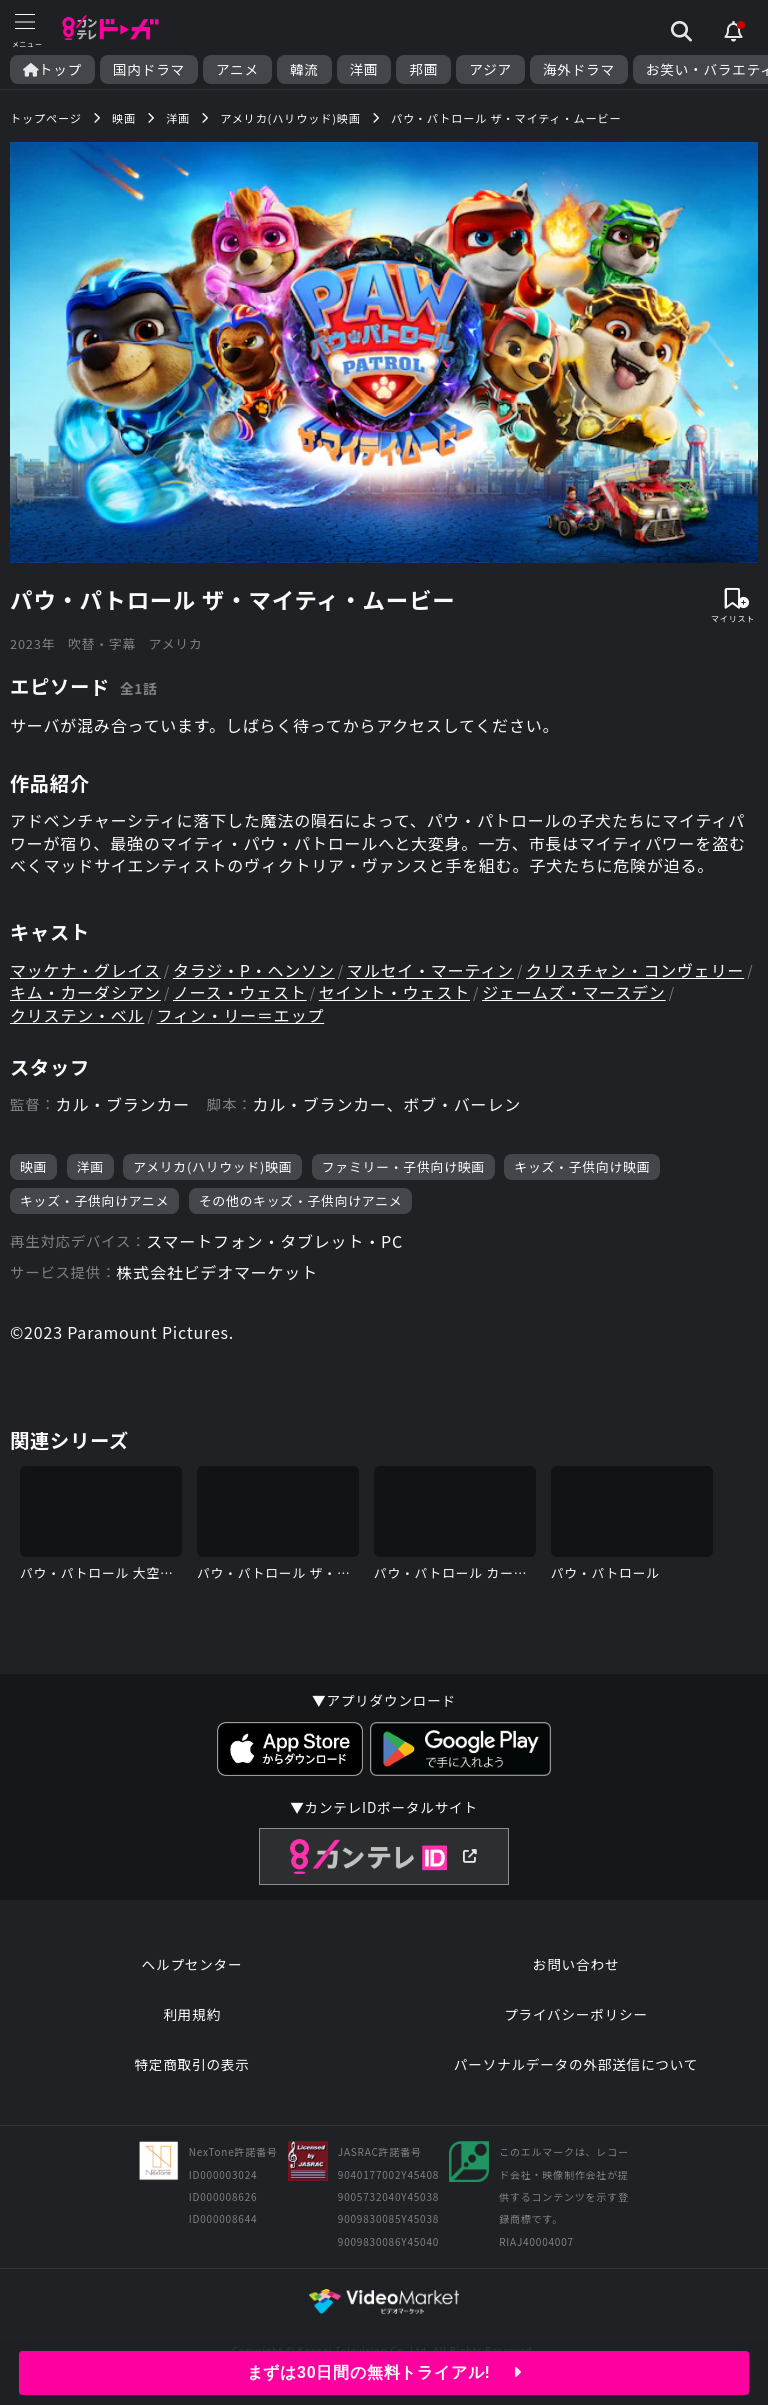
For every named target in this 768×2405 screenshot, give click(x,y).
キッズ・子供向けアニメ (94, 1200)
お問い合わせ (576, 1964)
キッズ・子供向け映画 (582, 1166)
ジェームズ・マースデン (574, 992)
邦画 (423, 69)
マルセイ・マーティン (430, 970)
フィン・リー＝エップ (241, 1015)
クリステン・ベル (77, 1015)
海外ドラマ (579, 69)
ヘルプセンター (192, 1964)
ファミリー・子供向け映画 (403, 1166)
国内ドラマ (149, 69)
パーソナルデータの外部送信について (576, 2064)
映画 (33, 1166)
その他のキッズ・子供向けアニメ (301, 1200)
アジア (490, 69)
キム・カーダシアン (85, 992)
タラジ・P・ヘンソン (254, 970)
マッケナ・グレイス (85, 970)
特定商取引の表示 (191, 2064)
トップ (52, 69)
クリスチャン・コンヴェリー (635, 970)
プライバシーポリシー (576, 2014)
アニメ (237, 69)
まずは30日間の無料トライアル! (384, 2372)
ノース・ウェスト (240, 992)
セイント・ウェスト (394, 992)
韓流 (304, 69)
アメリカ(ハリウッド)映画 (212, 1166)
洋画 (364, 69)
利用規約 (192, 2014)
